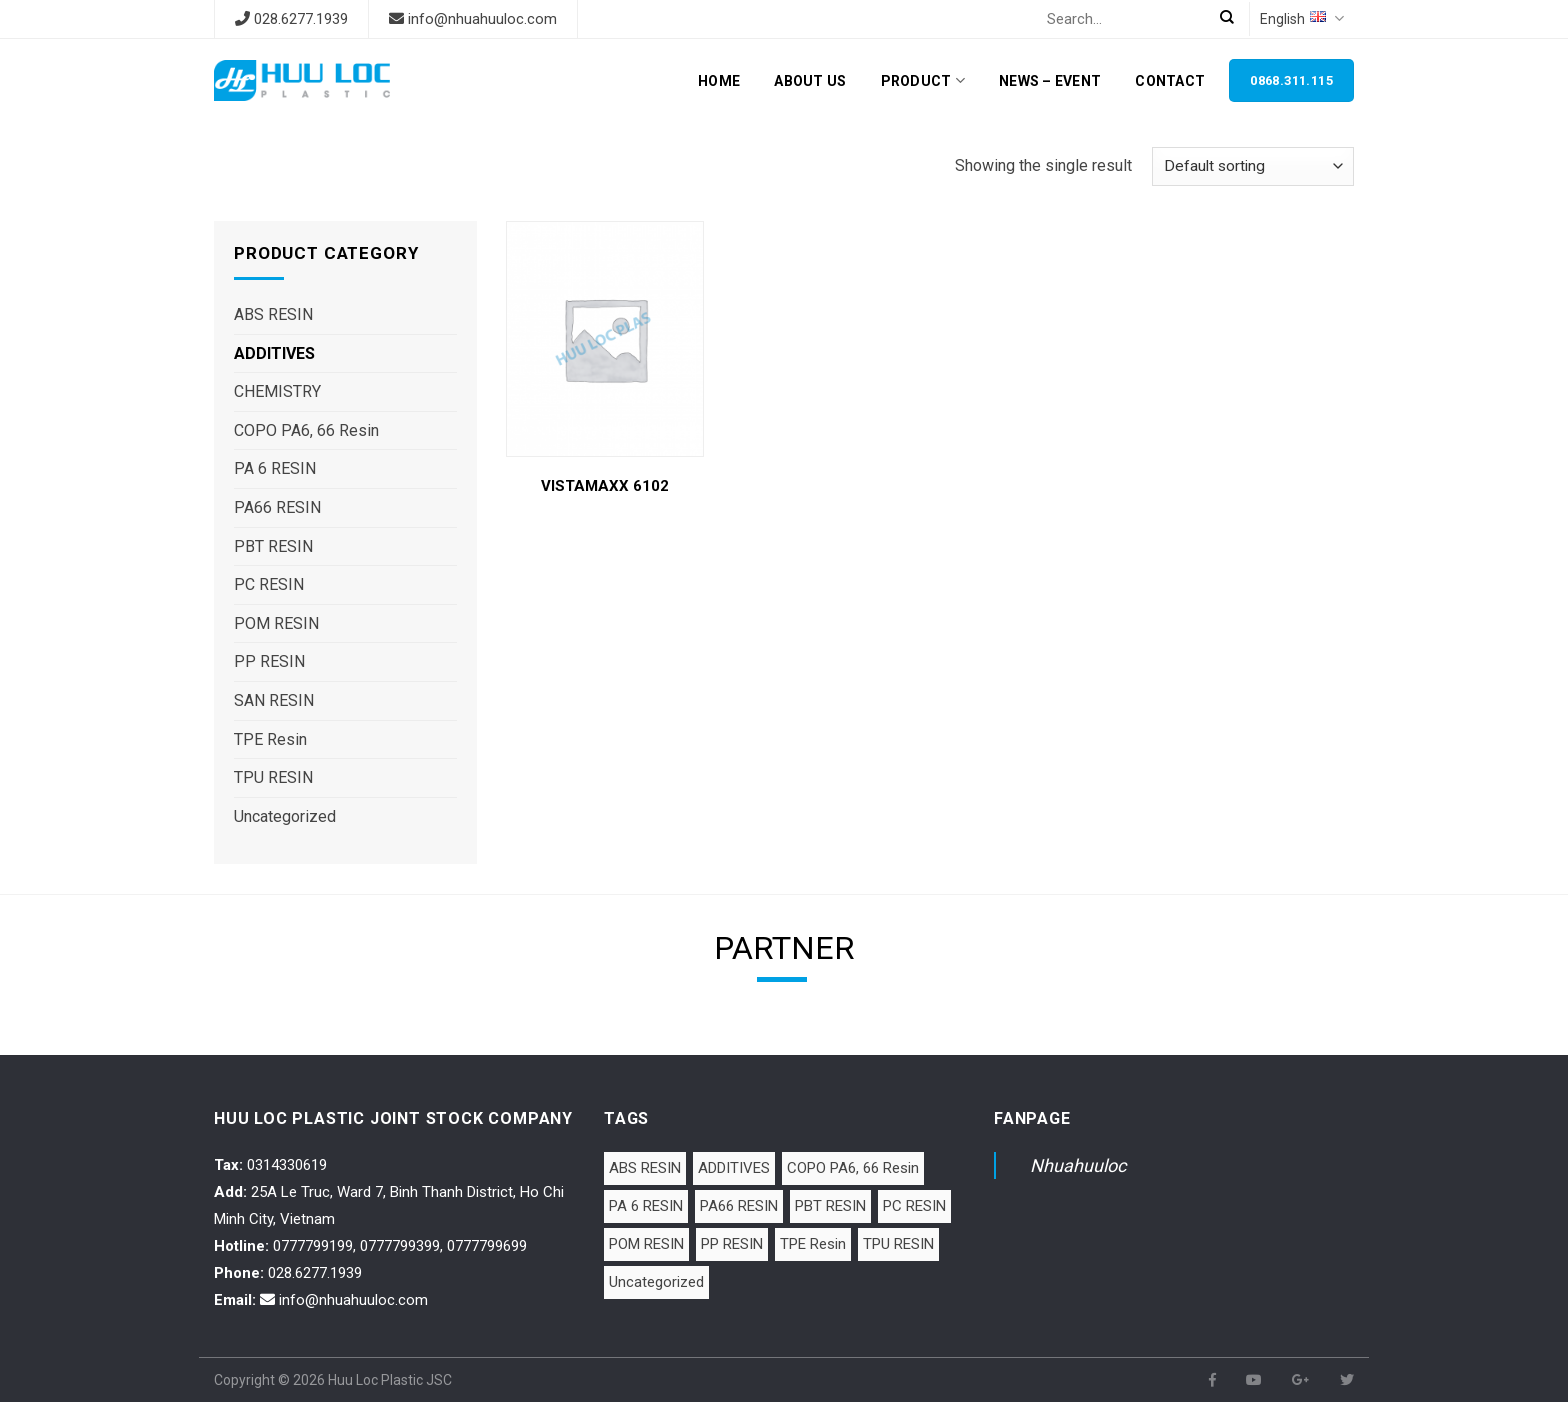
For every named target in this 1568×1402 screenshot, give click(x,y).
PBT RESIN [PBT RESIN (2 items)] (830, 1206)
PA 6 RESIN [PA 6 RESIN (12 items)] (646, 1206)
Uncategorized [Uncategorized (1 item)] (656, 1282)
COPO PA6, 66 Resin (306, 430)
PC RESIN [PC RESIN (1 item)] (914, 1206)
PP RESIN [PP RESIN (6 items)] (732, 1244)
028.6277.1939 (301, 19)
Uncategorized (285, 816)
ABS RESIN (273, 314)
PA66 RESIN (277, 507)
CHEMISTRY (277, 391)
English (1302, 18)
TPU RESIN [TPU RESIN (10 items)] (898, 1244)
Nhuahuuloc (1078, 1165)
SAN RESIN (274, 700)
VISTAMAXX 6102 (605, 486)
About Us (810, 81)
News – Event (1050, 81)
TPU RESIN (273, 777)
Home (719, 81)
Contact (1170, 81)
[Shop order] (1253, 166)
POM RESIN (276, 623)
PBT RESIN (273, 546)
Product (923, 80)
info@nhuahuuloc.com (482, 19)
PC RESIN (269, 584)
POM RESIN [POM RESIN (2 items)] (646, 1244)
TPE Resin (270, 739)
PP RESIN (269, 661)
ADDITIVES (274, 353)
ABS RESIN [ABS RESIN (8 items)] (645, 1168)
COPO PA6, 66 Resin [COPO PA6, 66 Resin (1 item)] (853, 1168)
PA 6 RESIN (275, 468)
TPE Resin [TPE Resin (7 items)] (813, 1244)
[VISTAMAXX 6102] (604, 339)
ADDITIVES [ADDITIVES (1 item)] (734, 1168)
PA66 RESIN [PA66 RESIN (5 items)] (739, 1206)
